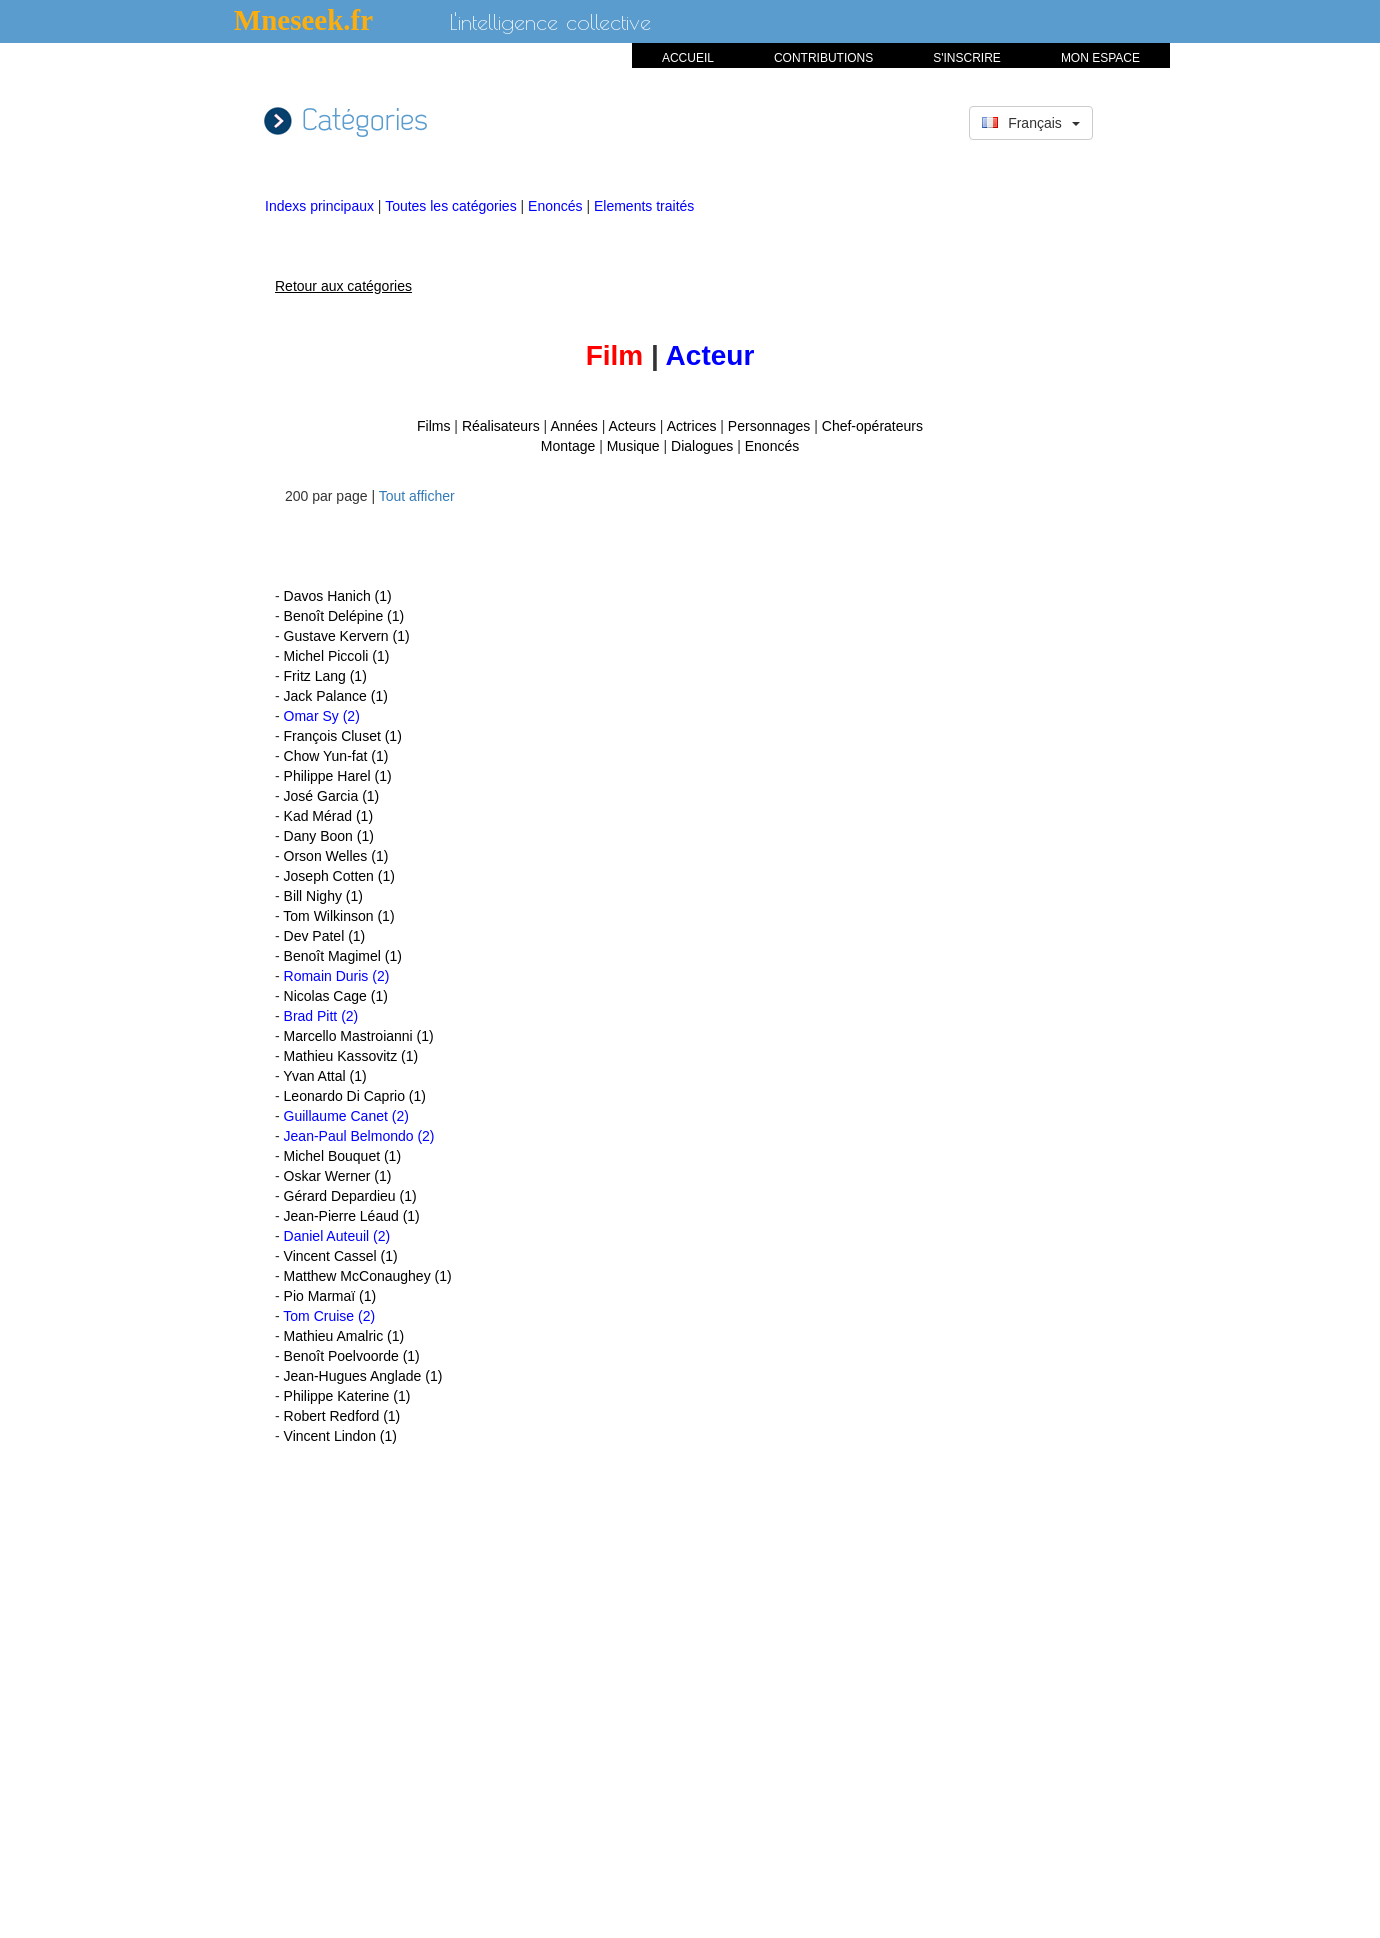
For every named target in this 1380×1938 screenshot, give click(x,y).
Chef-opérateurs (872, 426)
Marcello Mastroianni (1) (359, 1036)
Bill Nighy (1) (323, 896)
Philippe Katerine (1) (347, 1396)
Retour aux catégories (343, 286)
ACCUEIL (688, 58)
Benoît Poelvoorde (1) (352, 1356)
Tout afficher (417, 496)
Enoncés (557, 206)
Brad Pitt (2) (321, 1016)
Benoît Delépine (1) (344, 616)
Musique (633, 446)
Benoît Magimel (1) (343, 956)
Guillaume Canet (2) (346, 1116)
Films (433, 426)
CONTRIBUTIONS (823, 58)
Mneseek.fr (303, 20)
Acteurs (632, 426)
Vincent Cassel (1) (341, 1256)
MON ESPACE (1100, 58)
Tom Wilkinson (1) (338, 916)
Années (573, 426)
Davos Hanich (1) (338, 596)
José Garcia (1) (332, 796)
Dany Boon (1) (329, 836)
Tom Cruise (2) (329, 1316)
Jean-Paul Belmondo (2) (359, 1136)
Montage (568, 446)
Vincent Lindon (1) (340, 1436)
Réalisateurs (501, 426)
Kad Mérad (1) (328, 816)
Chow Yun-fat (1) (336, 756)
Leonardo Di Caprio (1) (355, 1096)
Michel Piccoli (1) (337, 656)
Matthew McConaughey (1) (368, 1276)
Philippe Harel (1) (338, 776)
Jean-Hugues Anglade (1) (363, 1376)
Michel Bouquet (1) (343, 1156)
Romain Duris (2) (337, 976)
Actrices (692, 426)
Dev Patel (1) (325, 936)
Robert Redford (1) (342, 1416)
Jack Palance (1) (336, 696)
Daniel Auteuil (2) (337, 1236)
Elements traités (644, 206)
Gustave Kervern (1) (347, 636)
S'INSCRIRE (967, 58)
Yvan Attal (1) (324, 1076)
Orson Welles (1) (336, 856)
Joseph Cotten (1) (339, 876)
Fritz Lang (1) (325, 676)
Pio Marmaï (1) (330, 1296)
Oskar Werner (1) (338, 1176)
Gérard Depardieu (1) (350, 1196)
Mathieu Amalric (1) (344, 1336)
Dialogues (702, 446)
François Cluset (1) (343, 736)
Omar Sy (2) (322, 716)
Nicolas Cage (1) (336, 996)
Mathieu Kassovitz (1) (351, 1056)
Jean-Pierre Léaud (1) (352, 1216)
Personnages (769, 426)
